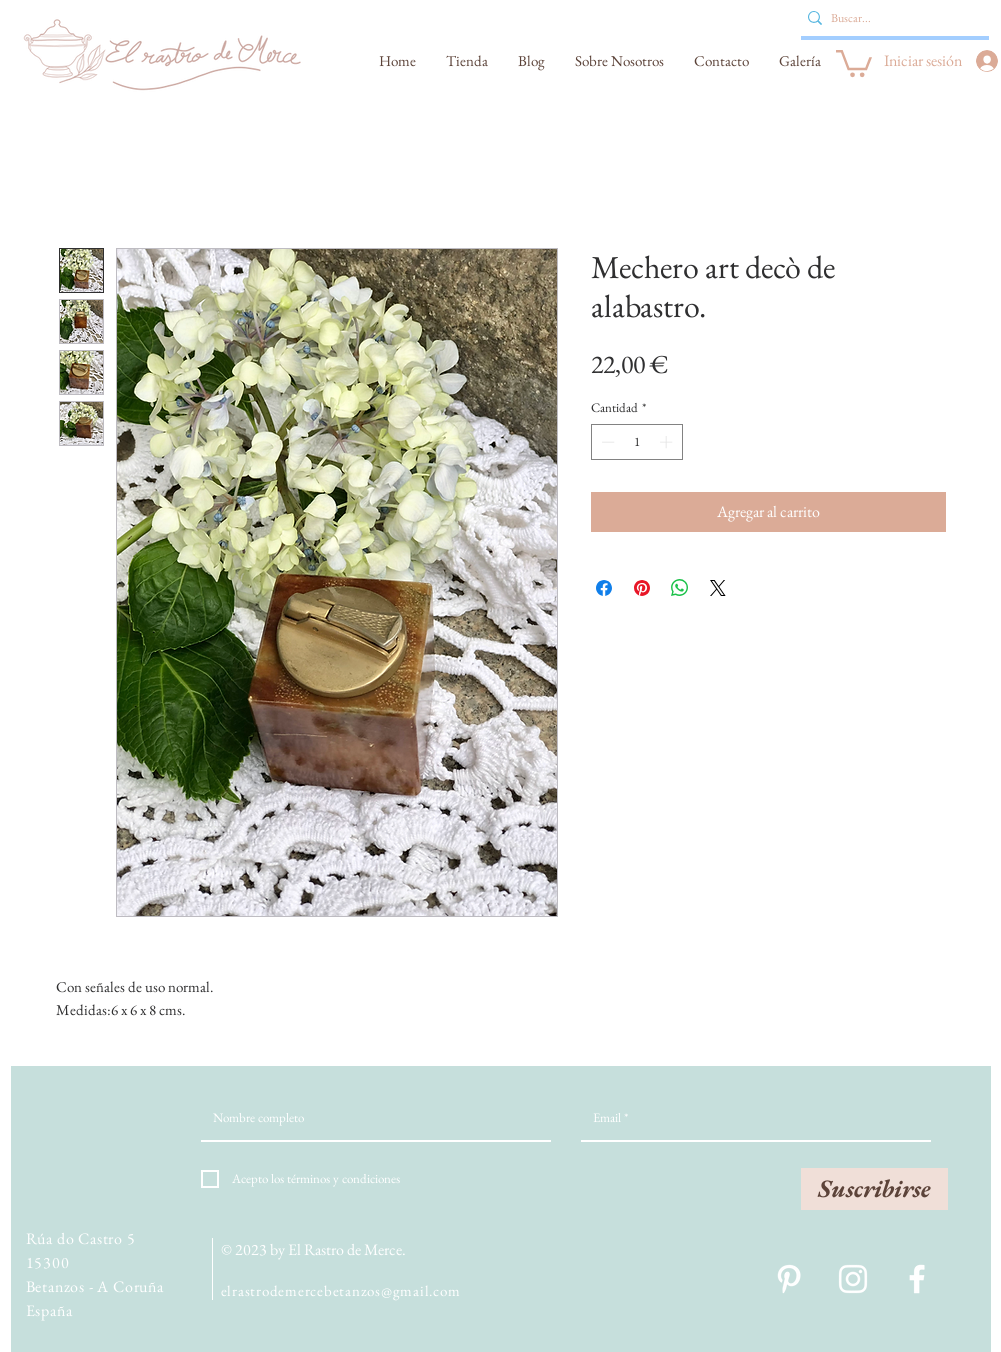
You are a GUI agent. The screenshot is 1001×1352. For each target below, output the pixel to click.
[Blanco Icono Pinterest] (789, 1279)
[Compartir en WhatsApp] (680, 588)
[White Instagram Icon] (853, 1279)
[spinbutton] (636, 442)
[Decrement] (606, 442)
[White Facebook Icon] (917, 1279)
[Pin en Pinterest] (642, 588)
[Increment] (668, 442)
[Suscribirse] (874, 1189)
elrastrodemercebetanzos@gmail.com (341, 1290)
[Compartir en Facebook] (604, 588)
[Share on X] (718, 588)
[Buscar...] (889, 18)
